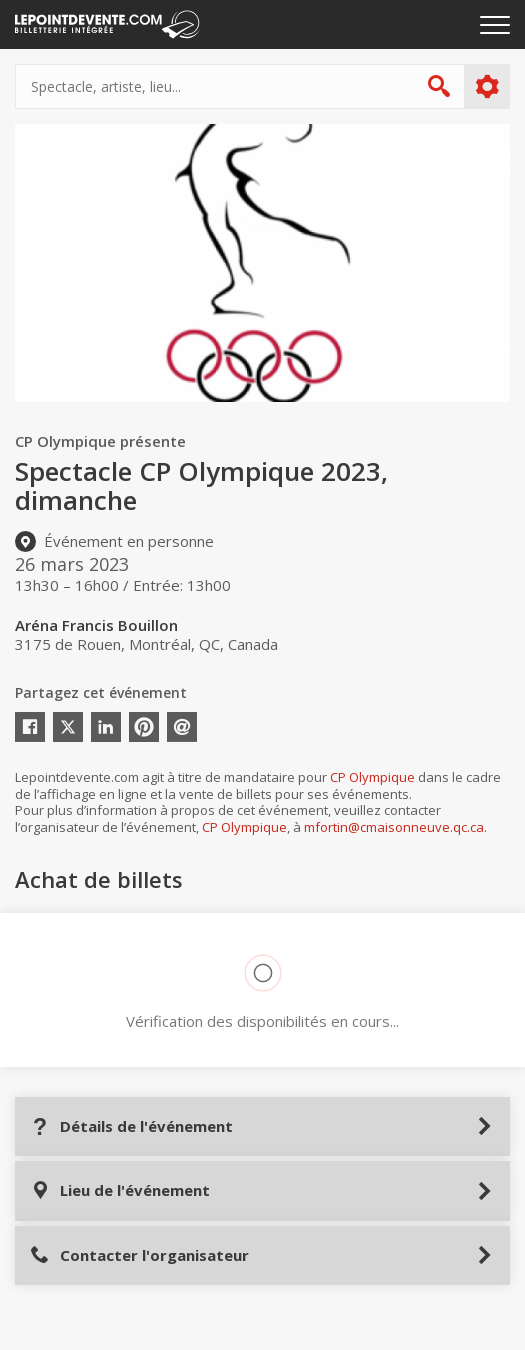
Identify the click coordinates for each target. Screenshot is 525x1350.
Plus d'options (486, 87)
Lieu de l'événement (120, 1190)
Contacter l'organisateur (139, 1255)
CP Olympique (372, 777)
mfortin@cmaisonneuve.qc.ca (394, 827)
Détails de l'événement (131, 1126)
